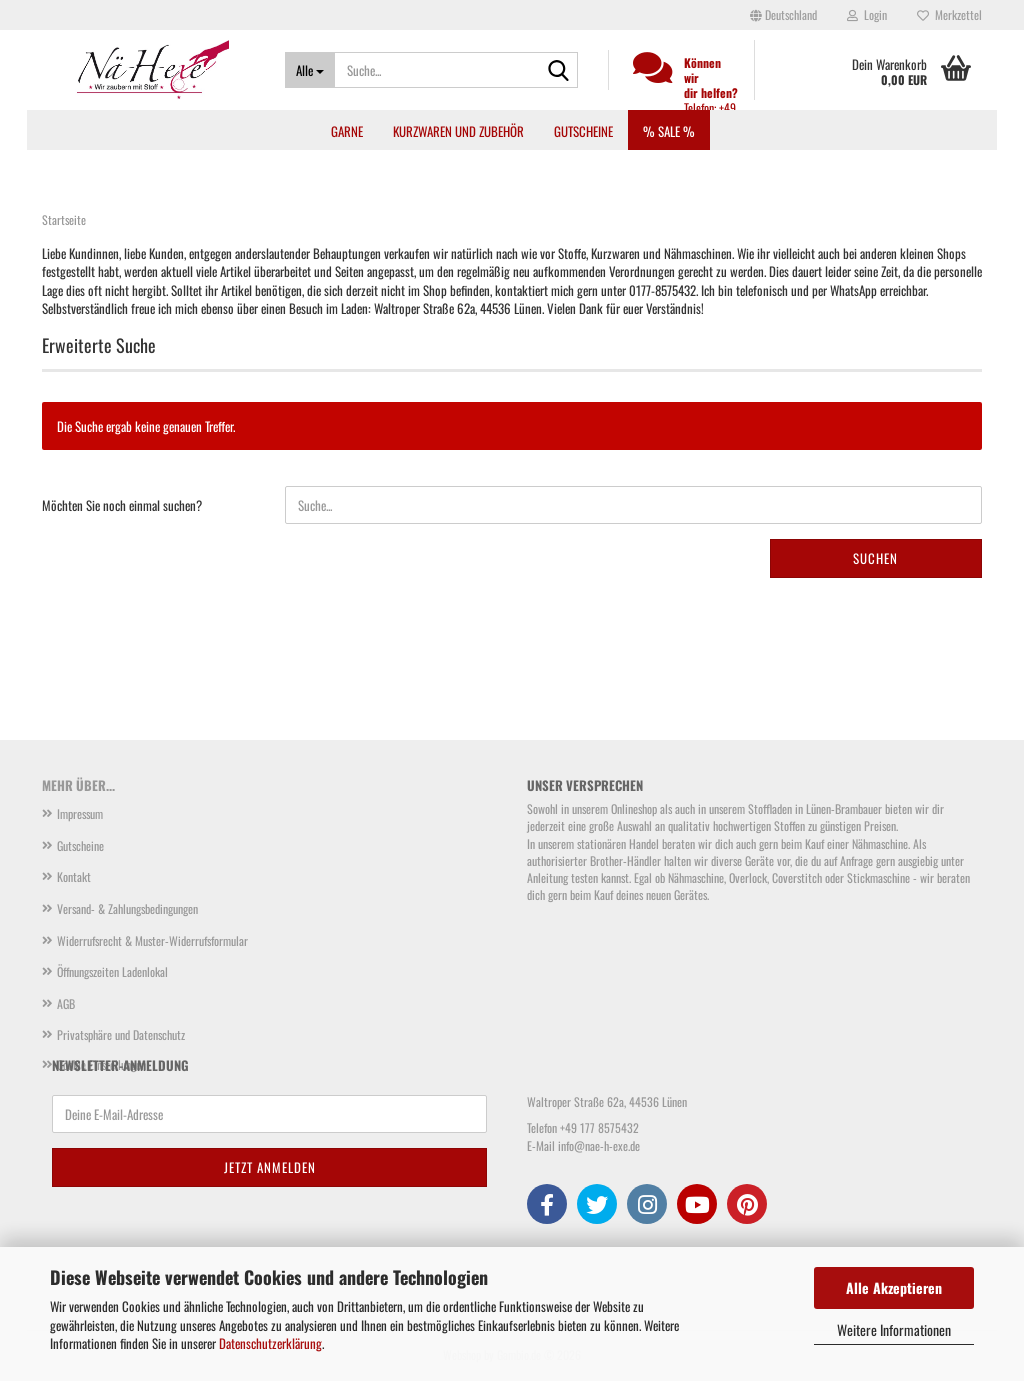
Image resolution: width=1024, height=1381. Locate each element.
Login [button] (867, 14)
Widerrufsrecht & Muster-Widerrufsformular (152, 940)
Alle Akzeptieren (894, 1287)
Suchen (875, 558)
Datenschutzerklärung (270, 1343)
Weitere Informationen (894, 1329)
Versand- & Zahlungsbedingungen (127, 908)
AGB (66, 1003)
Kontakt (74, 876)
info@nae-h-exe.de (599, 1145)
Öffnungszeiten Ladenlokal (112, 971)
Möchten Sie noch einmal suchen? (122, 505)
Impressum (80, 813)
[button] (783, 15)
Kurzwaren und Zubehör (458, 131)
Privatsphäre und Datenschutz (121, 1034)
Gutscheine (583, 131)
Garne (347, 131)
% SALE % (669, 131)
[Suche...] (310, 70)
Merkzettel (949, 14)
